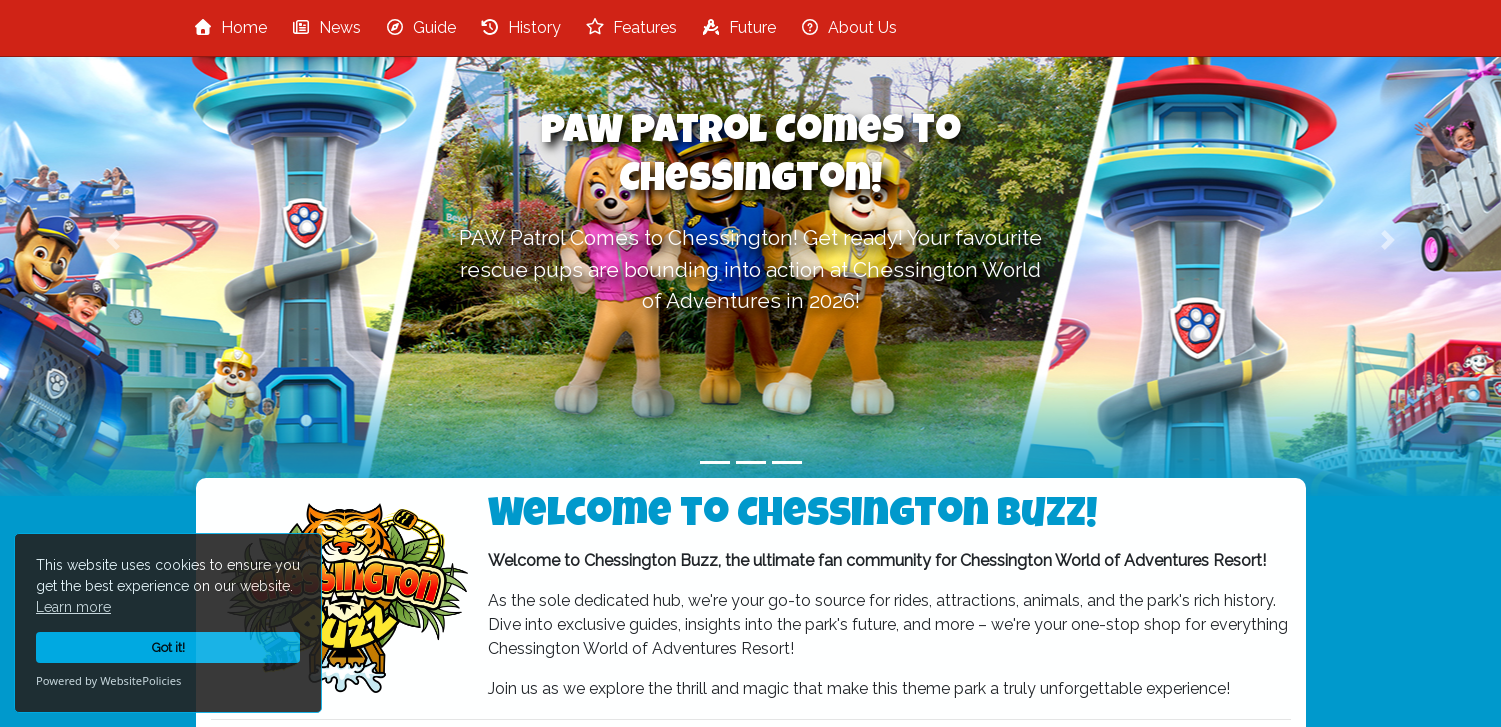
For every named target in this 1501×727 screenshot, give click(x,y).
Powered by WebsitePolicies (108, 680)
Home (230, 27)
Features (631, 27)
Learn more (73, 607)
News (326, 27)
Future (738, 27)
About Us (848, 27)
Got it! (168, 647)
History (520, 27)
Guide (420, 27)
